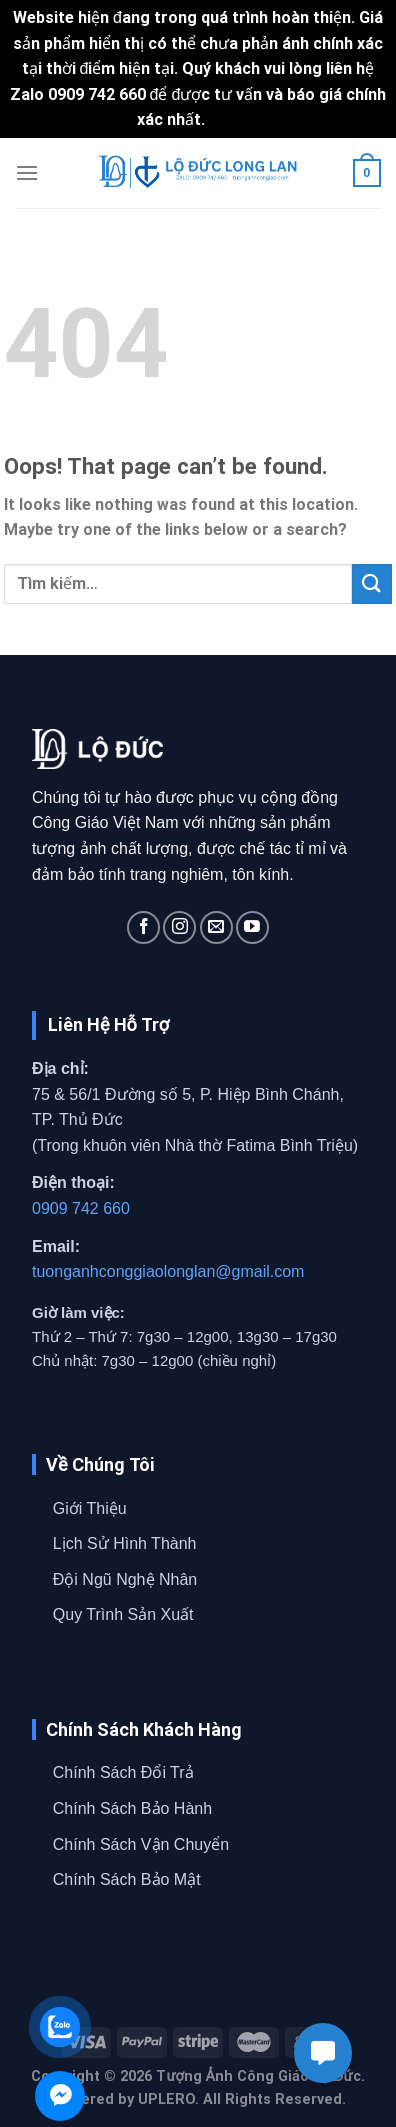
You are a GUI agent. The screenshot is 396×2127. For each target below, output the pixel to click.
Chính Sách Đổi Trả (123, 1772)
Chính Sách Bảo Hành (132, 1808)
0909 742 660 (81, 1208)
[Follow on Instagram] (179, 927)
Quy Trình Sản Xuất (123, 1614)
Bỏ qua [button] (234, 119)
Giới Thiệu (90, 1508)
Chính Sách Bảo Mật (127, 1879)
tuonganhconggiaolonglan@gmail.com (168, 1271)
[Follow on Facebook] (143, 927)
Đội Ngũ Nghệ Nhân (125, 1579)
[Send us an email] (216, 927)
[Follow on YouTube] (252, 927)
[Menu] (27, 172)
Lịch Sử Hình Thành (125, 1543)
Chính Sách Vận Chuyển (141, 1844)
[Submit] (372, 583)
